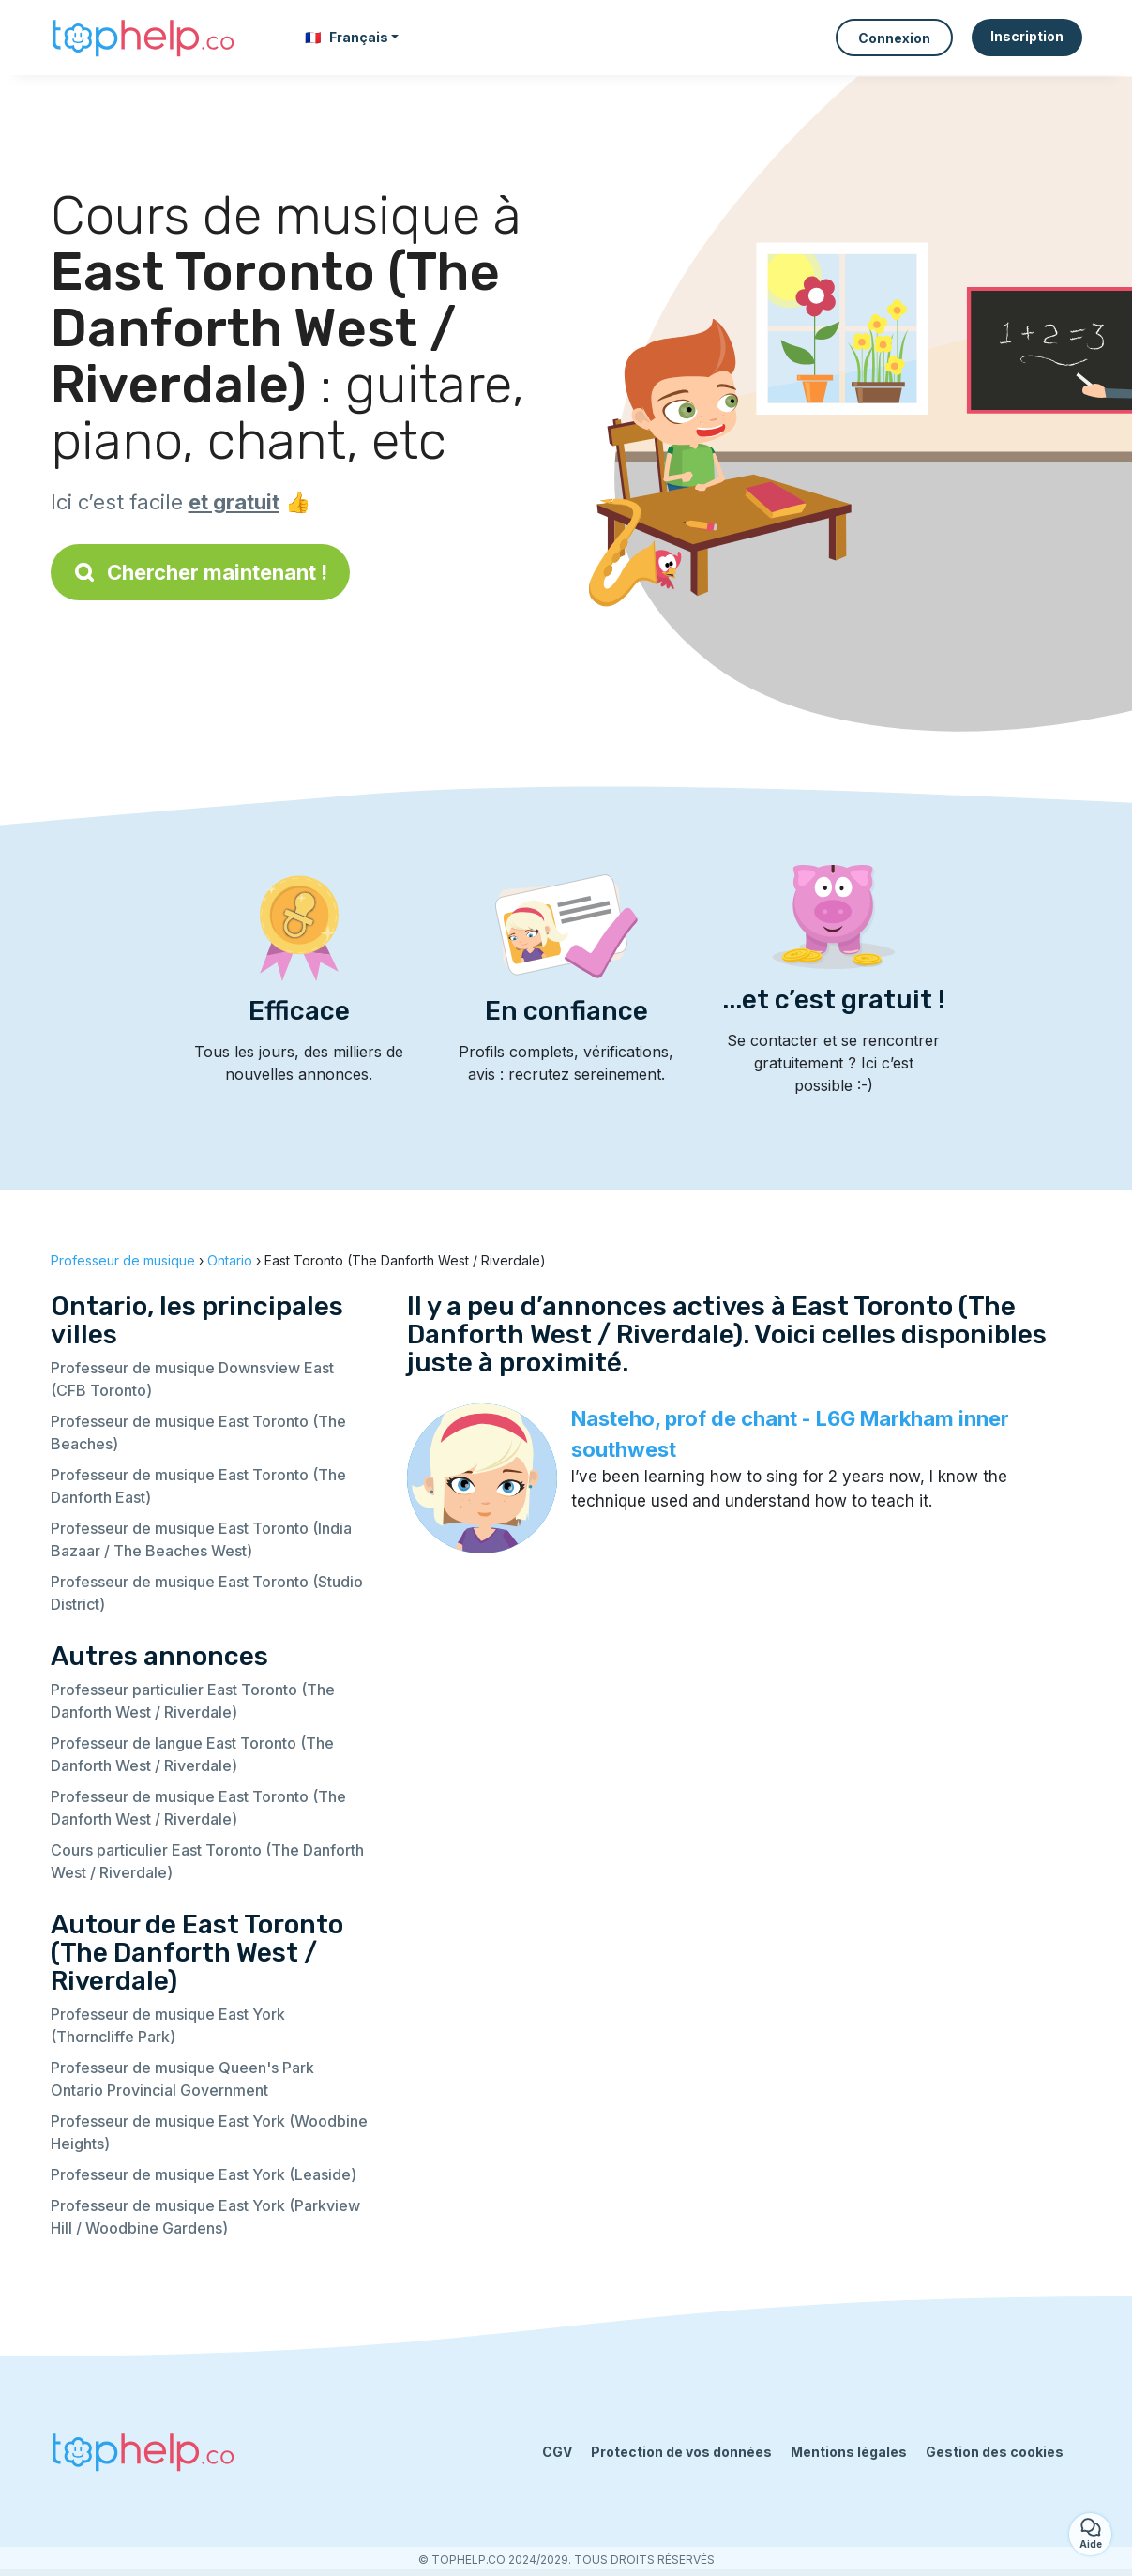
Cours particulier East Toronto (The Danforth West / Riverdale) (207, 1861)
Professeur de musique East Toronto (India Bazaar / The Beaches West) (201, 1539)
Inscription (1027, 36)
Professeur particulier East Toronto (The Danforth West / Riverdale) (193, 1700)
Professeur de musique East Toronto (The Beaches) (198, 1432)
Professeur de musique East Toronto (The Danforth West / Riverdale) (198, 1807)
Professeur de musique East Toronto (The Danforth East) (198, 1486)
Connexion (894, 38)
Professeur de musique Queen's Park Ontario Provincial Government (182, 2078)
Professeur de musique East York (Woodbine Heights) (209, 2132)
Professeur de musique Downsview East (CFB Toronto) (192, 1379)
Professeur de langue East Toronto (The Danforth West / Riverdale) (192, 1754)
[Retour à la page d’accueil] (144, 37)
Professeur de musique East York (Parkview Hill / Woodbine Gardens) (205, 2216)
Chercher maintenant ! (200, 572)
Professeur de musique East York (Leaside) (203, 2174)
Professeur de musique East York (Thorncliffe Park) (168, 2025)
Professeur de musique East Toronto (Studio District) (207, 1593)
